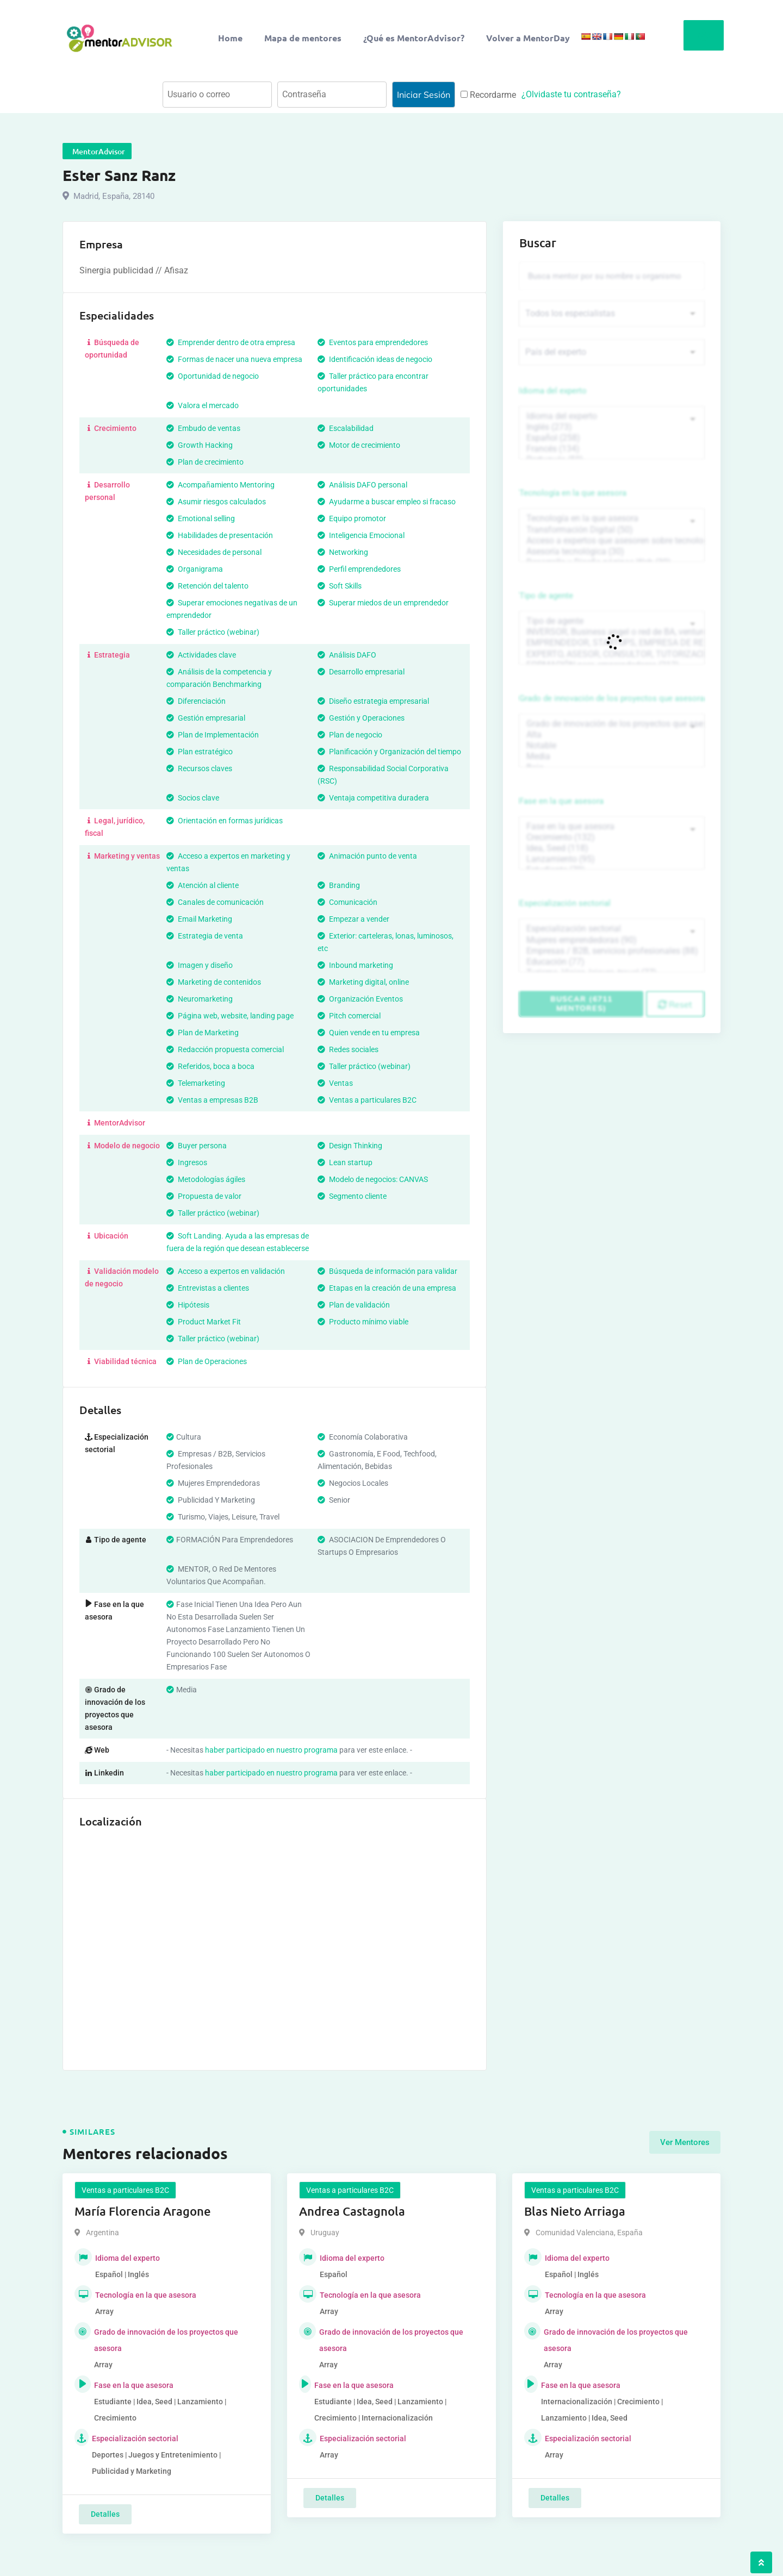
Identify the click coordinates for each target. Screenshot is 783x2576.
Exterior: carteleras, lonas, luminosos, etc (385, 942)
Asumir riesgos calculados (216, 501)
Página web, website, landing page (230, 1015)
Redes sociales (348, 1049)
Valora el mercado (202, 405)
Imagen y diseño (199, 965)
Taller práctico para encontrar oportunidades (373, 382)
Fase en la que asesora (561, 801)
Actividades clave (201, 655)
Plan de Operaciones (206, 1361)
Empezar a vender (353, 919)
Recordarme (488, 95)
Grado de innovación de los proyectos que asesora (611, 698)
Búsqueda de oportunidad (112, 348)
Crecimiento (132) (611, 837)
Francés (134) (611, 448)
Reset (675, 1004)
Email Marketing (199, 919)
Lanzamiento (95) (611, 859)
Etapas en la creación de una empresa (387, 1288)
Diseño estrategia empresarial (373, 701)
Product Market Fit (203, 1321)
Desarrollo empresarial (361, 671)
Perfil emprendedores (359, 569)
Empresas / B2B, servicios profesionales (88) (611, 951)
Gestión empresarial (205, 718)
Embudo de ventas (203, 428)
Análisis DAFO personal (362, 484)
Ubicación (106, 1235)
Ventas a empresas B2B (212, 1100)
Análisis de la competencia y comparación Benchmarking (219, 678)
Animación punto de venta (367, 856)
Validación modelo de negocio (122, 1277)
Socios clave (192, 797)
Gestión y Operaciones (361, 718)
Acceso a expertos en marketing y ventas (228, 862)
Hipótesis (187, 1304)
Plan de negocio (350, 734)
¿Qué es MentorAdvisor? (413, 37)
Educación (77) (611, 961)
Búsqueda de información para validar (387, 1271)
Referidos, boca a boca (210, 1066)
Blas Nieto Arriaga (574, 2211)
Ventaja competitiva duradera (373, 797)
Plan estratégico (199, 751)
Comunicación (347, 902)
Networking (343, 552)
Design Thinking (350, 1145)
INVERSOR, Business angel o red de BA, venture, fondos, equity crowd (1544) (611, 632)
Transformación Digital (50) (611, 529)
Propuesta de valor (203, 1196)
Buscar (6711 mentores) (581, 1003)
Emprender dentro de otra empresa (230, 342)
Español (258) (611, 438)
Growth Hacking (199, 445)
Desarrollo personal (107, 491)
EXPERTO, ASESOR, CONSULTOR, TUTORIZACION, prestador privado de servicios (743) (611, 654)
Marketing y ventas (122, 856)
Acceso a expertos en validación (225, 1271)
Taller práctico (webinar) (212, 632)
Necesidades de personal (214, 552)
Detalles (105, 2514)
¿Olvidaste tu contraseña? (571, 94)
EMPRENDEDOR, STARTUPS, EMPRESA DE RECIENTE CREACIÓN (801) (611, 642)
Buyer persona (196, 1145)
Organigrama (194, 569)
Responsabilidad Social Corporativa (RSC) (383, 774)
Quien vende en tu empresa (369, 1032)
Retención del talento (207, 586)
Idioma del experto (553, 391)
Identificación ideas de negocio (375, 359)
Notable (611, 745)
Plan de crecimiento (205, 462)
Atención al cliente (202, 885)
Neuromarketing (199, 999)
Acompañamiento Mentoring (220, 484)
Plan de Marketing (202, 1032)
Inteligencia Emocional (361, 535)
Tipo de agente (546, 596)
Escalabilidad (346, 428)
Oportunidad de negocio (212, 376)
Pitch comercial (349, 1015)
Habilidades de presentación (219, 535)
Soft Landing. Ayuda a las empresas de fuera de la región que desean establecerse (237, 1242)
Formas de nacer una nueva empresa (234, 359)
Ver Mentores (685, 2142)
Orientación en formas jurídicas (224, 820)
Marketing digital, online (363, 982)
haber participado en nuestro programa (271, 1750)
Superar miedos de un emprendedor (383, 602)
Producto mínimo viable (363, 1321)
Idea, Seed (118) (611, 848)
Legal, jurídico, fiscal (115, 826)
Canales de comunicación (215, 902)
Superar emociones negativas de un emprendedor (231, 609)
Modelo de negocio (122, 1145)
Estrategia (107, 655)
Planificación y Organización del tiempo (389, 751)
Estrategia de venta (204, 935)
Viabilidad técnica (121, 1361)
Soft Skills (340, 586)
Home (230, 37)
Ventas (335, 1083)
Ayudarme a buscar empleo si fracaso (387, 501)
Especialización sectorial (565, 903)
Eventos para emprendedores (373, 342)
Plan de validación (354, 1304)
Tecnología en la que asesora (572, 493)
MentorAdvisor (115, 1122)
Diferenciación (196, 701)
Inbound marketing (355, 965)
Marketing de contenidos (213, 982)
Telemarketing (195, 1083)
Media (611, 756)
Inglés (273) (611, 427)
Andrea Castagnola (352, 2211)
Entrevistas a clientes (207, 1288)
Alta (611, 734)
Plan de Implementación (212, 734)
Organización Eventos (360, 999)
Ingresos (186, 1162)
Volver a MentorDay (528, 37)
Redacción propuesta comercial (225, 1049)
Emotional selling (200, 518)
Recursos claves (199, 768)
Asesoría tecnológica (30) (611, 551)
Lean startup (345, 1162)
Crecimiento (110, 428)
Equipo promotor (352, 518)
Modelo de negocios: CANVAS (373, 1179)
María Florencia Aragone (142, 2211)
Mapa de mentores (302, 37)
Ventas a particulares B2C (367, 1100)
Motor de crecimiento (359, 445)
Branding (339, 885)
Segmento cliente (352, 1196)
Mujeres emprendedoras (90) (611, 940)
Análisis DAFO (347, 655)
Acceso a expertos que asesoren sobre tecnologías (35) (611, 540)
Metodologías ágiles (205, 1179)
